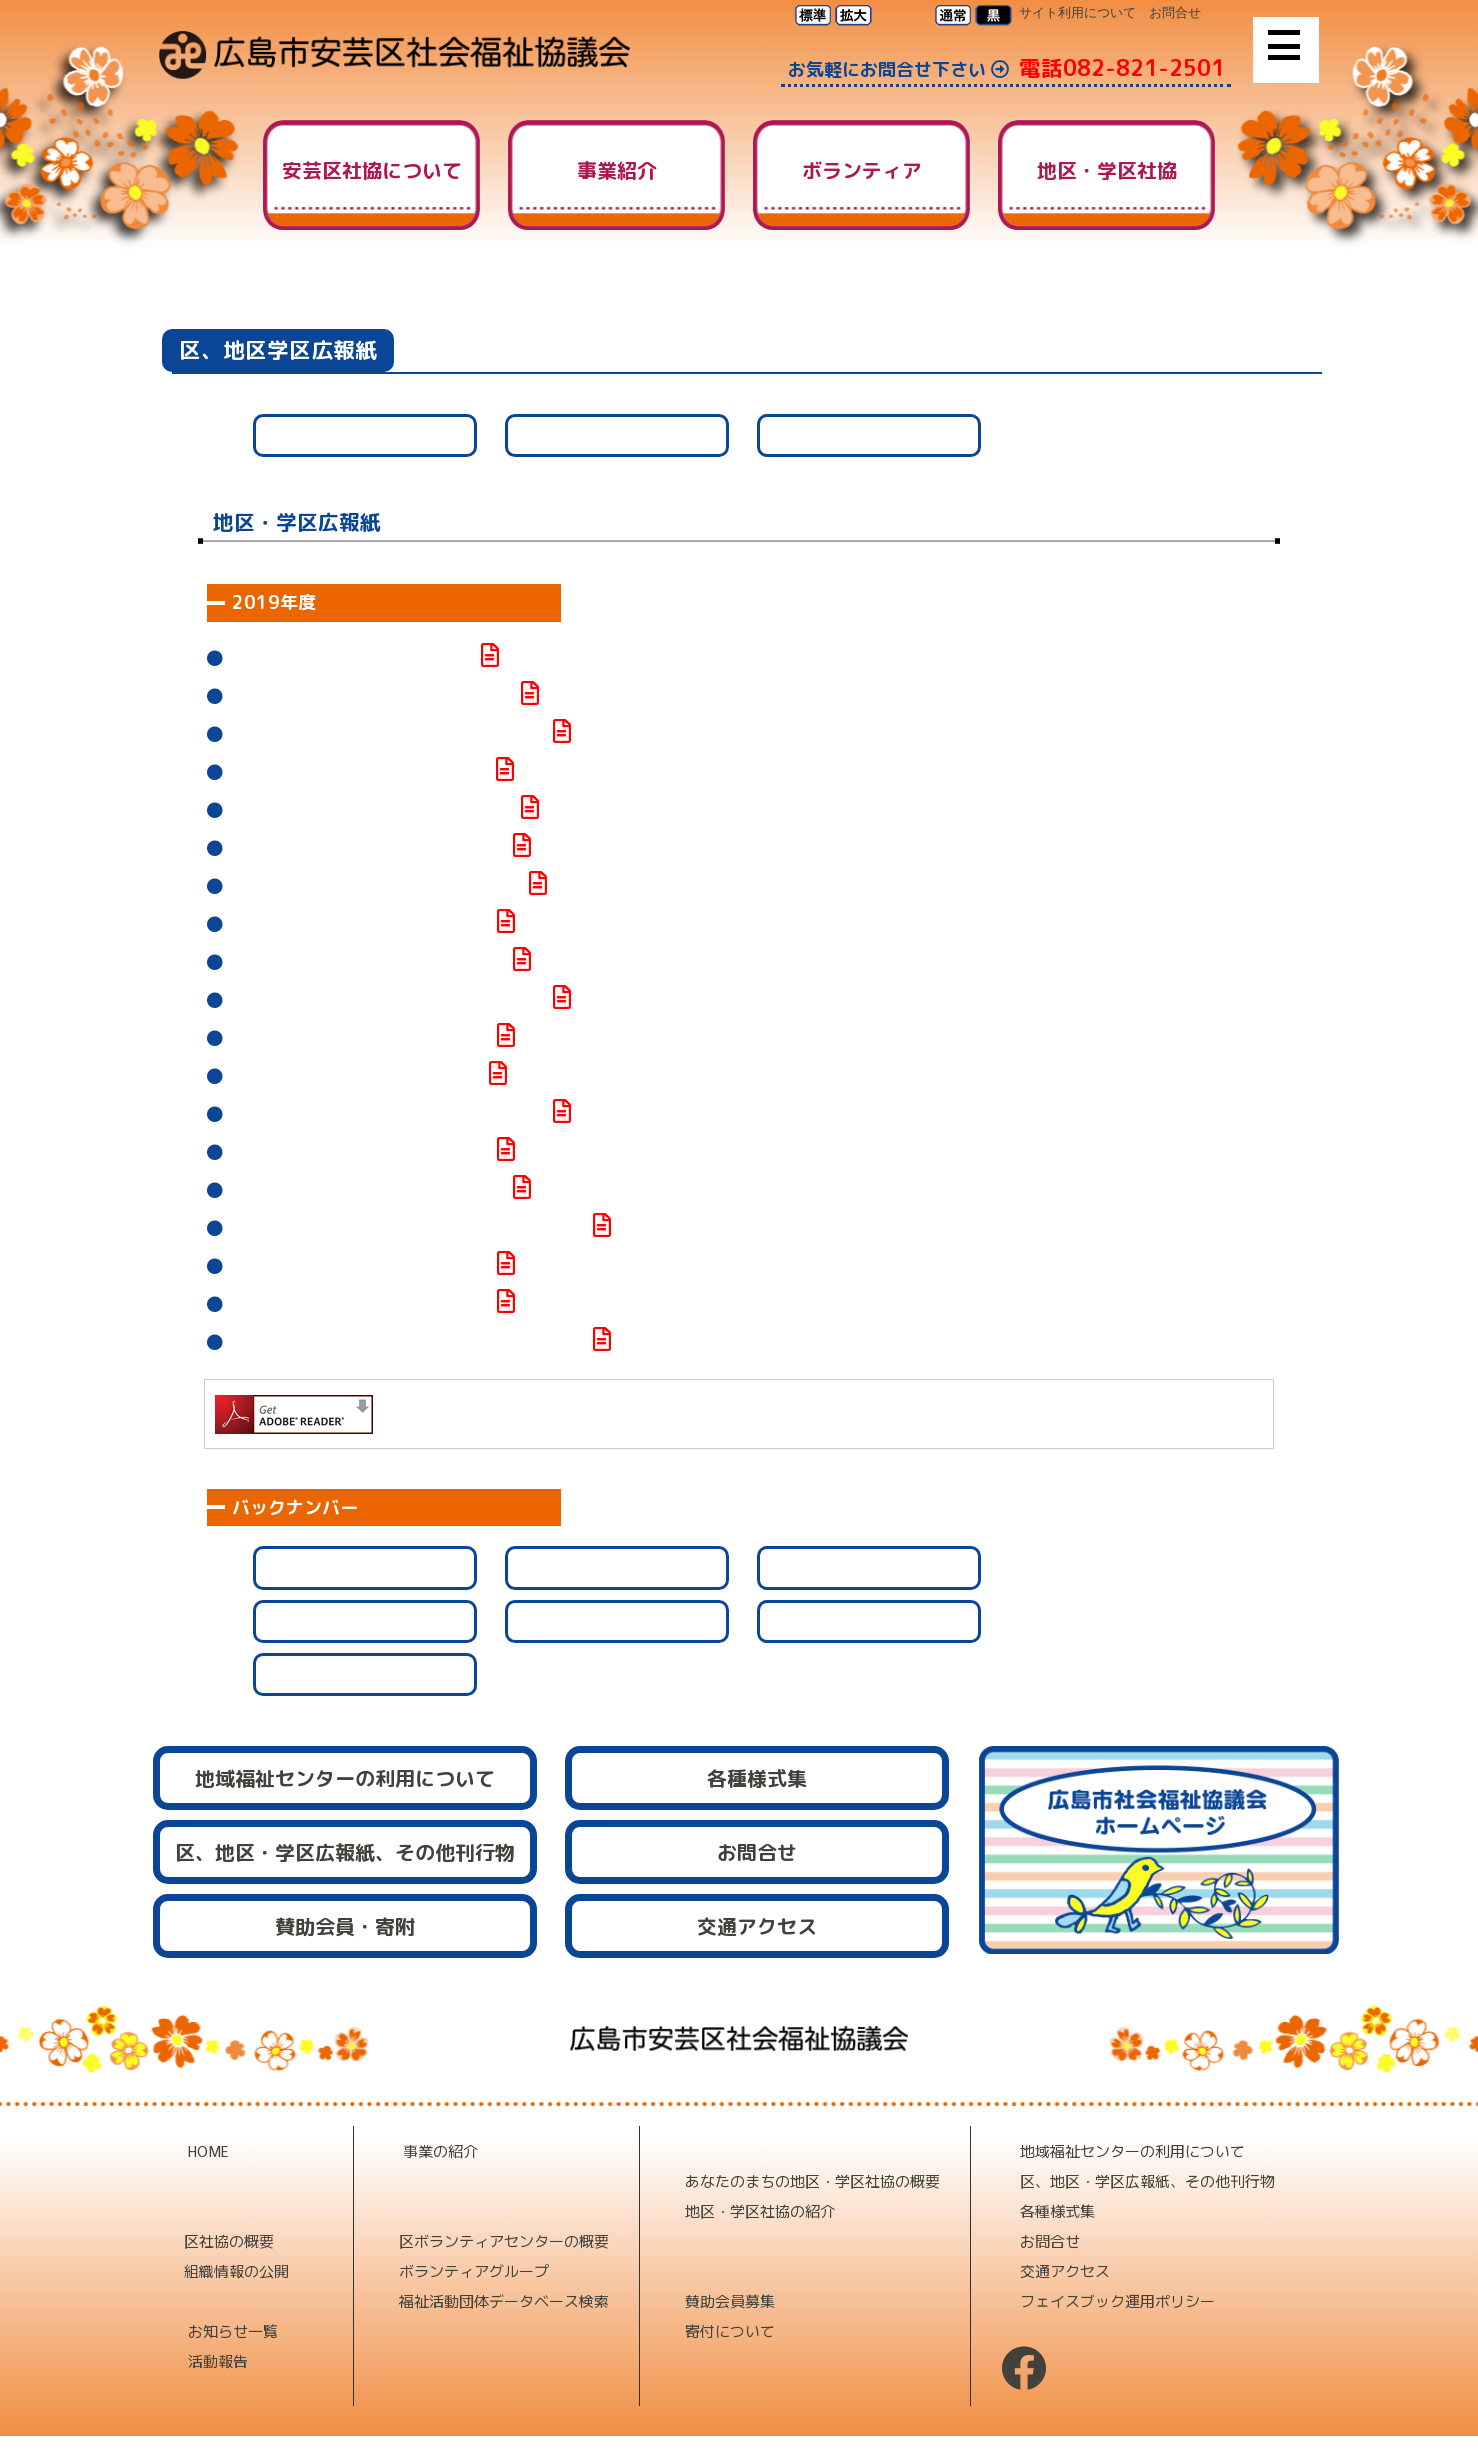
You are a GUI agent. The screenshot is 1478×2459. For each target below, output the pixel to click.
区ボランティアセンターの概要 (504, 2240)
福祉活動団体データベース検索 (504, 2300)
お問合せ (1175, 13)
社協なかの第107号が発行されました (360, 1152)
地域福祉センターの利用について (1132, 2150)
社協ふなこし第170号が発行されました (368, 848)
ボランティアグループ (474, 2270)
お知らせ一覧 (233, 2330)
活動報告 (218, 2360)
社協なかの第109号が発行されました (360, 924)
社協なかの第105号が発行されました (360, 1304)
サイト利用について (1077, 13)
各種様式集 (1057, 2210)
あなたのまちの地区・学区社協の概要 (812, 2180)
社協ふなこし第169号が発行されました (368, 962)
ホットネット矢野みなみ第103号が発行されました (408, 1228)
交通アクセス (1065, 2270)
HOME (1053, 299)
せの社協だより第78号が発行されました (372, 810)
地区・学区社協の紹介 (760, 2210)
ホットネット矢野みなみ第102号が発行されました (408, 1342)
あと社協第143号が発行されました (352, 658)
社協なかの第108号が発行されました (360, 1038)
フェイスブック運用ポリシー (1117, 2300)
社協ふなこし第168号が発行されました (368, 1190)
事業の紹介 (440, 2150)
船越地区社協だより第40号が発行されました (388, 1114)
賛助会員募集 (730, 2300)
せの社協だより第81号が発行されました (372, 696)
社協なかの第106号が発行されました (360, 1266)
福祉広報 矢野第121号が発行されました (376, 886)
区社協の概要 (229, 2240)
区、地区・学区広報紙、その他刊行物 (1147, 2180)
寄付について (730, 2330)
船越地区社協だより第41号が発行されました (388, 1000)
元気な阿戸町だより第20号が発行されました (388, 734)
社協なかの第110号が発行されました (359, 772)
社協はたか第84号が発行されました (356, 1076)
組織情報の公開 (236, 2270)
